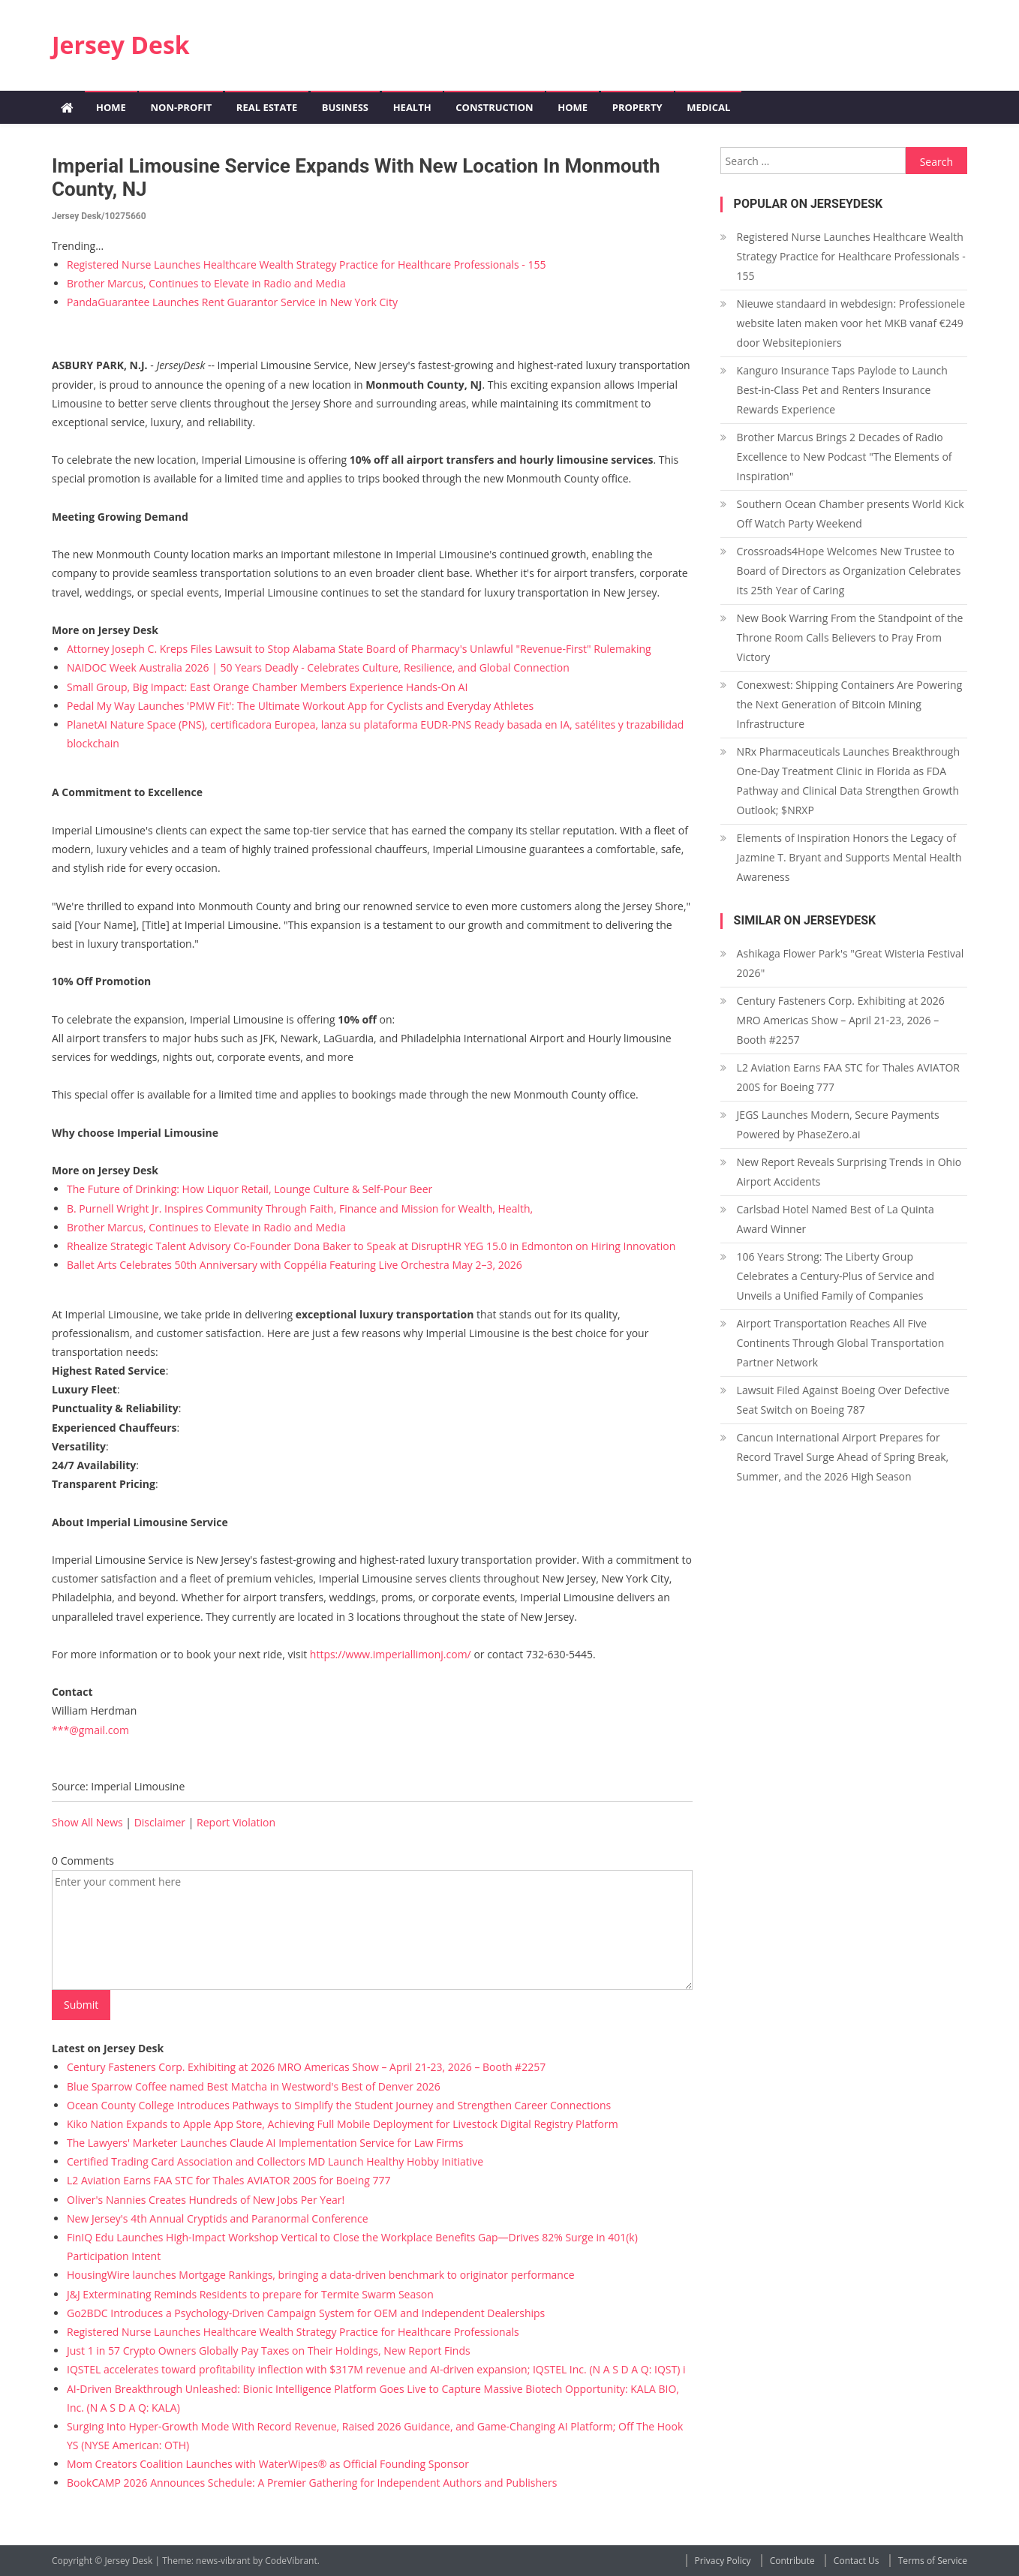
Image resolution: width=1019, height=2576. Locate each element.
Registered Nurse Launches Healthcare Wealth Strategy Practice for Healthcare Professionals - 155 (306, 264)
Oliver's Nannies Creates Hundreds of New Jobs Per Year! (205, 2200)
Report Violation (236, 1822)
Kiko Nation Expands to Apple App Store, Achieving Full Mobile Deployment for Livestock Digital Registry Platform (342, 2124)
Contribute (792, 2560)
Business (345, 107)
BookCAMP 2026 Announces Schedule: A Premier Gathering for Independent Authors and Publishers (312, 2482)
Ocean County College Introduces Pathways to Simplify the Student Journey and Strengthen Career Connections (339, 2105)
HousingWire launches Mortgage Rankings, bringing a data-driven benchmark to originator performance (321, 2275)
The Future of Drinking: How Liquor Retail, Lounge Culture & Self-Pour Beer (249, 1189)
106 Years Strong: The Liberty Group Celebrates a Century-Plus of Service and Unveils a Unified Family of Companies (835, 1276)
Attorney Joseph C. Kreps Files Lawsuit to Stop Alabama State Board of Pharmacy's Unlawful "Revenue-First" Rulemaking (359, 649)
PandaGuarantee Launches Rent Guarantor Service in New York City (232, 302)
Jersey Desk (121, 45)
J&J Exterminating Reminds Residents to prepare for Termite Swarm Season (250, 2294)
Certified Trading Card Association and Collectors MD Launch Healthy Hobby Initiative (275, 2161)
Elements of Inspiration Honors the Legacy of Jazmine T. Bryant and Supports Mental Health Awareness (849, 857)
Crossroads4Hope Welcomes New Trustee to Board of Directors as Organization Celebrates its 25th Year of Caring (849, 570)
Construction (494, 107)
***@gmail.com (90, 1730)
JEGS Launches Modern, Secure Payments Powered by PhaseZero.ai (838, 1124)
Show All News (87, 1822)
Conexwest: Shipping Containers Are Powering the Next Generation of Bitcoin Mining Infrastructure (850, 704)
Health (412, 107)
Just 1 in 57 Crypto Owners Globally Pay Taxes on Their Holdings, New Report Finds (268, 2350)
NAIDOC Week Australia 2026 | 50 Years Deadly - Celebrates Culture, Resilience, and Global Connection (318, 667)
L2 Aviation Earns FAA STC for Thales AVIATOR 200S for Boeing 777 (229, 2180)
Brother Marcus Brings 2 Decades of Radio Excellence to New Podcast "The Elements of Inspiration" (844, 456)
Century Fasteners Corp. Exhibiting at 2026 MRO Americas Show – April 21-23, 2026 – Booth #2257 (306, 2067)
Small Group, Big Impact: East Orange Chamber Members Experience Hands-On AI (267, 687)
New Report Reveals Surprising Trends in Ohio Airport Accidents (849, 1172)
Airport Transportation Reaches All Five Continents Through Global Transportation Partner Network (841, 1342)
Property (637, 107)
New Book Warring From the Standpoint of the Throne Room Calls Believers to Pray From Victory (850, 637)
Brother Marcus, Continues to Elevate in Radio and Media (206, 283)
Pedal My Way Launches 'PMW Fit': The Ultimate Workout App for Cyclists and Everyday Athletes (300, 706)
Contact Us (856, 2560)
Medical (708, 107)
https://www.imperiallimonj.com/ (390, 1654)
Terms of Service (932, 2560)
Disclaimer (159, 1822)
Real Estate (266, 107)
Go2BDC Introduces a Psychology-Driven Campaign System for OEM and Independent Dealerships (306, 2313)
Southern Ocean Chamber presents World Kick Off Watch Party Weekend (850, 514)
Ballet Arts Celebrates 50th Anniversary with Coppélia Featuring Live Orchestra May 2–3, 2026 (294, 1265)
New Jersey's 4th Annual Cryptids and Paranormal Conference (217, 2218)
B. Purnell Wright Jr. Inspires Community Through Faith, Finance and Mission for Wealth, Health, (300, 1208)
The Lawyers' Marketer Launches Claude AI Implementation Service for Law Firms (265, 2143)
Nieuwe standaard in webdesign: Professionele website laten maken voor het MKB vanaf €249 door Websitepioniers (851, 323)
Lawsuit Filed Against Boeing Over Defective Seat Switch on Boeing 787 (843, 1400)
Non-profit (181, 107)
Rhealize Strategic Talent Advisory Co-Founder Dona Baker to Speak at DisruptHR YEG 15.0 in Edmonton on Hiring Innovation (371, 1246)
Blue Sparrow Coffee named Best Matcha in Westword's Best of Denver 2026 (253, 2086)
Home (111, 107)
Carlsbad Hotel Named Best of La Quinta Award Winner (835, 1219)
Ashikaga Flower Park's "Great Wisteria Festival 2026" (850, 963)
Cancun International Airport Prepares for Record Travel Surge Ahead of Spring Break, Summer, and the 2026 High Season (843, 1456)
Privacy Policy (723, 2560)
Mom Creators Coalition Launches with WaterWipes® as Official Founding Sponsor (268, 2464)
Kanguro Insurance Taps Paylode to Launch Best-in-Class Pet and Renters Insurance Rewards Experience (842, 389)
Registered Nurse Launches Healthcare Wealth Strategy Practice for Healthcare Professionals (293, 2332)
